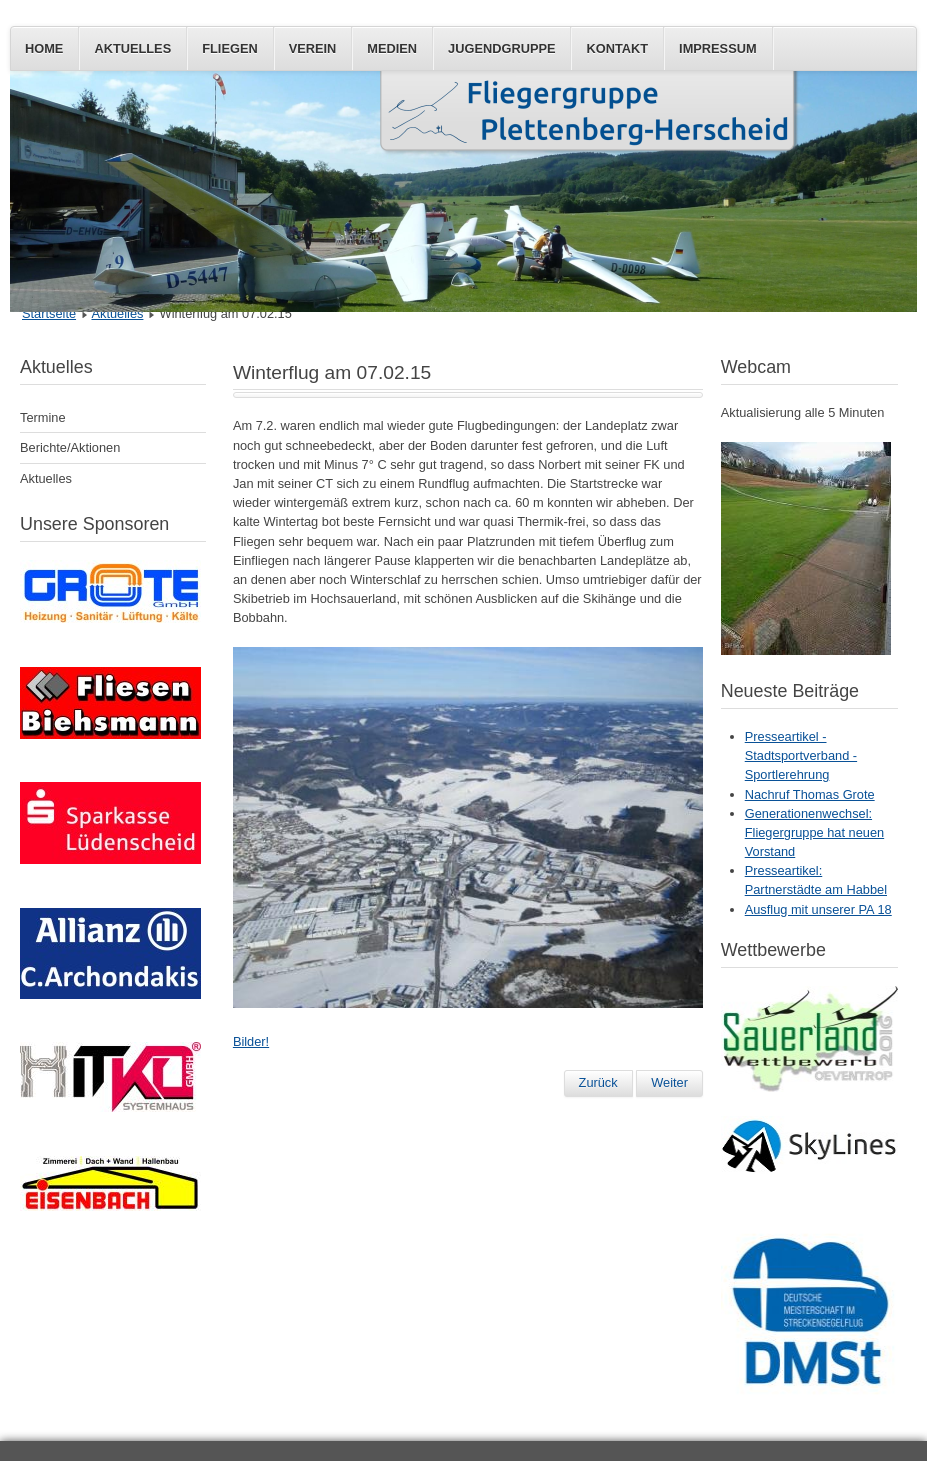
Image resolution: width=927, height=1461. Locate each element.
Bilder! (251, 1041)
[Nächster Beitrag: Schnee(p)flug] (669, 1083)
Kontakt (617, 48)
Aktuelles (132, 48)
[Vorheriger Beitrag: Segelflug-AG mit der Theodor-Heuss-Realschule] (598, 1083)
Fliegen (229, 48)
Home (44, 48)
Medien (392, 48)
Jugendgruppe (501, 48)
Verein (313, 48)
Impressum (718, 48)
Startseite (49, 313)
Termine (43, 417)
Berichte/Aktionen (70, 447)
